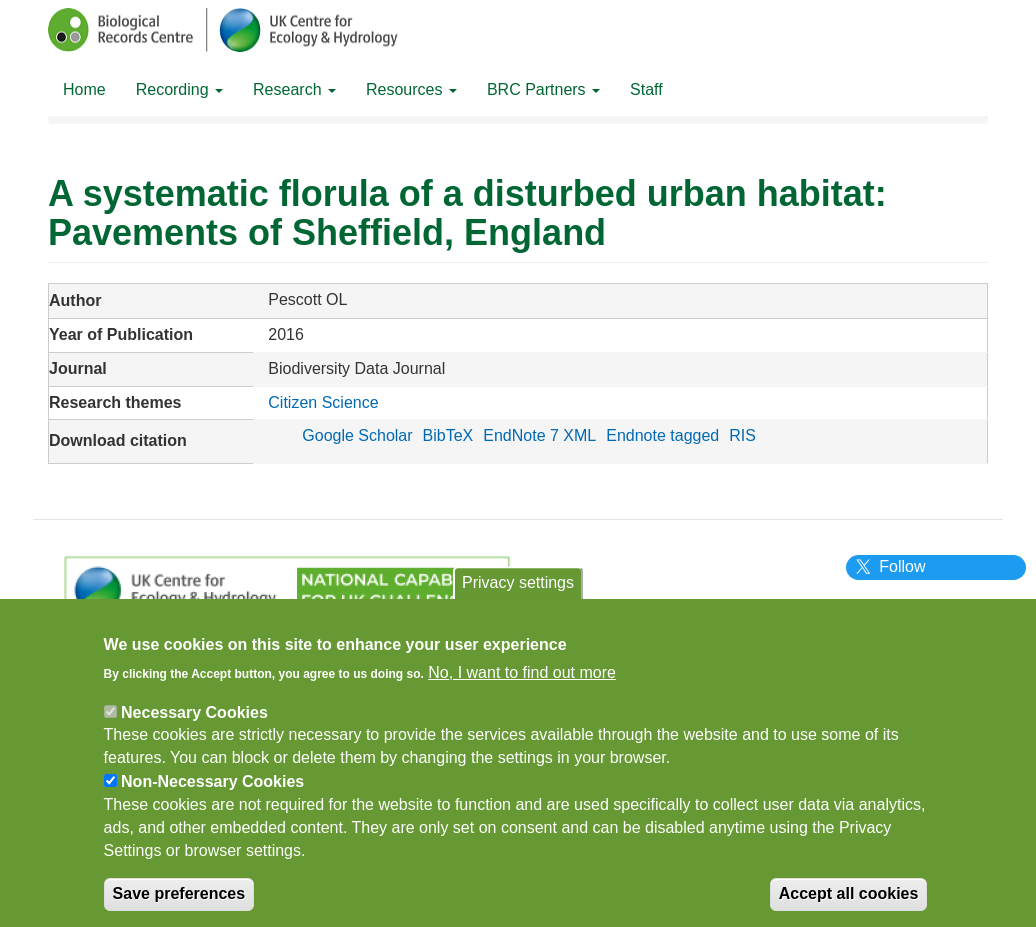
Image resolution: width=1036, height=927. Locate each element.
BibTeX (448, 435)
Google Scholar (357, 435)
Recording (179, 89)
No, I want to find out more (522, 678)
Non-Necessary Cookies (212, 788)
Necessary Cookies (194, 718)
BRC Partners (543, 89)
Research (294, 89)
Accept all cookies (849, 900)
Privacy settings (518, 589)
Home (84, 89)
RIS (742, 435)
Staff (646, 89)
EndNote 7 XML (539, 435)
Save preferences (179, 900)
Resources (411, 89)
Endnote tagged (662, 435)
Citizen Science (323, 402)
